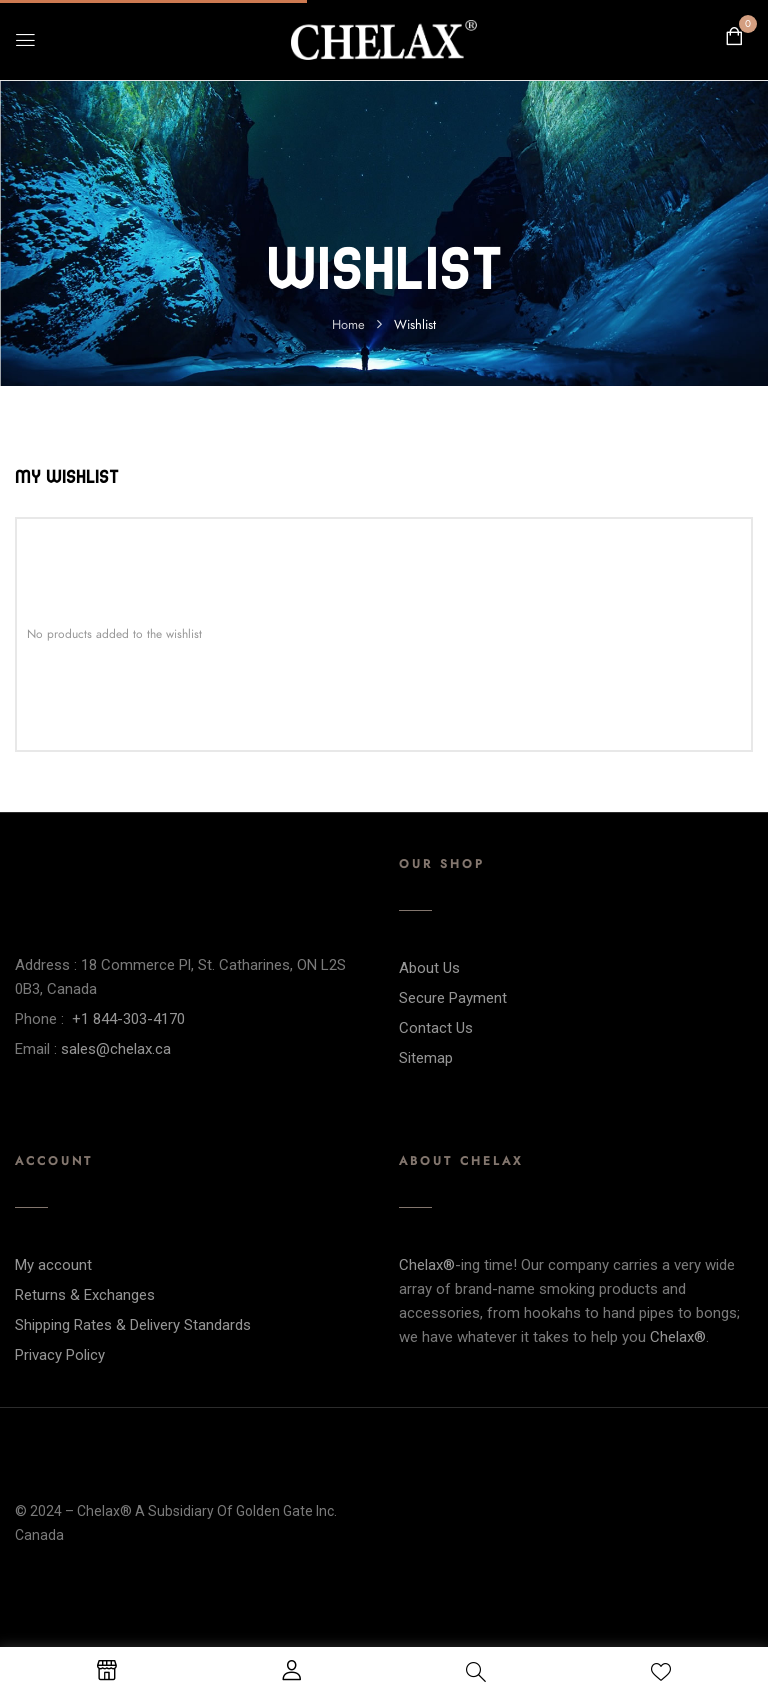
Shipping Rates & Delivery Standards (133, 1325)
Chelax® (427, 1265)
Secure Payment (453, 998)
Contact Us (436, 1028)
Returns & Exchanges (85, 1295)
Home (348, 325)
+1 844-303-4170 (128, 1019)
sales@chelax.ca (116, 1049)
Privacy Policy (60, 1355)
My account (53, 1265)
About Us (429, 968)
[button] (734, 37)
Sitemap (426, 1058)
